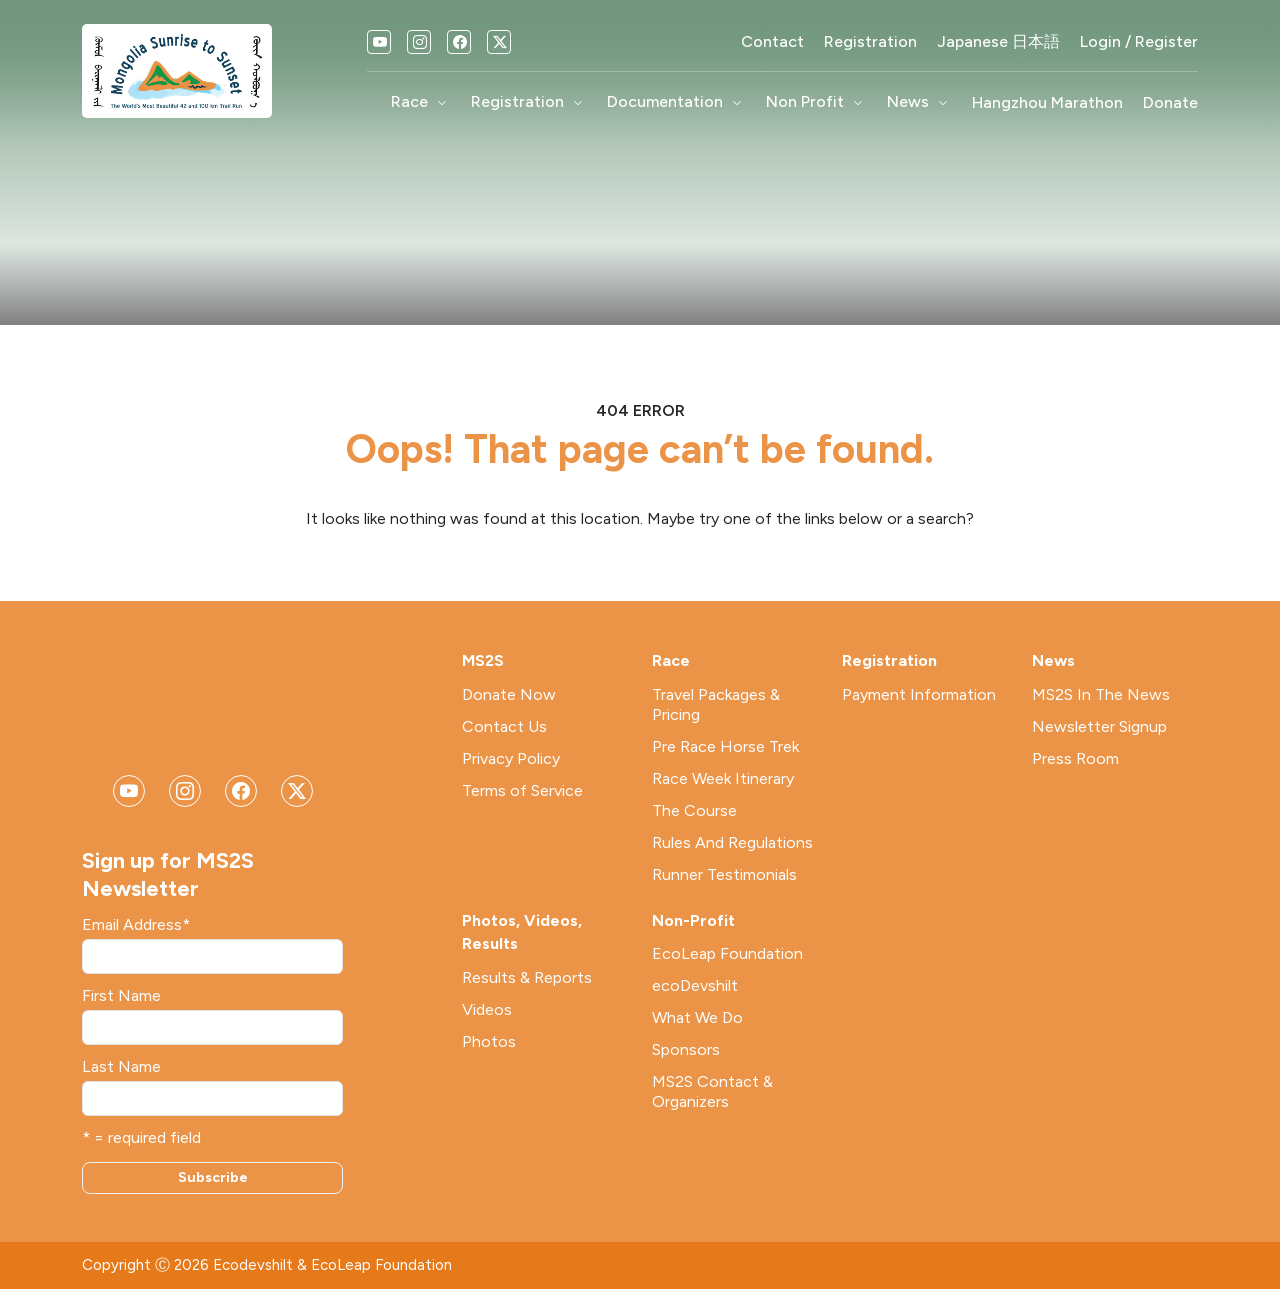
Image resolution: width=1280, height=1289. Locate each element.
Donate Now (509, 694)
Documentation (676, 103)
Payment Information (919, 694)
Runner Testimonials (724, 874)
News (919, 103)
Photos (489, 1041)
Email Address (136, 925)
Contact (772, 42)
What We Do (697, 1017)
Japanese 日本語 (998, 42)
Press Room (1075, 758)
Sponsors (686, 1049)
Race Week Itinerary (723, 778)
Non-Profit (693, 920)
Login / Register (1139, 42)
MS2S (483, 660)
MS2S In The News (1101, 694)
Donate (1170, 103)
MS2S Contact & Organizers (712, 1091)
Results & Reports (527, 977)
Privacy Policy (511, 758)
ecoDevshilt (695, 985)
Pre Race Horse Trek (725, 746)
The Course (694, 810)
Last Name (121, 1067)
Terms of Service (522, 790)
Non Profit (816, 103)
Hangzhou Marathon (1047, 103)
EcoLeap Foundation (727, 953)
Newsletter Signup (1099, 726)
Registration (870, 42)
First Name (121, 996)
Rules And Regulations (732, 842)
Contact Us (504, 726)
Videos (487, 1009)
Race (421, 103)
